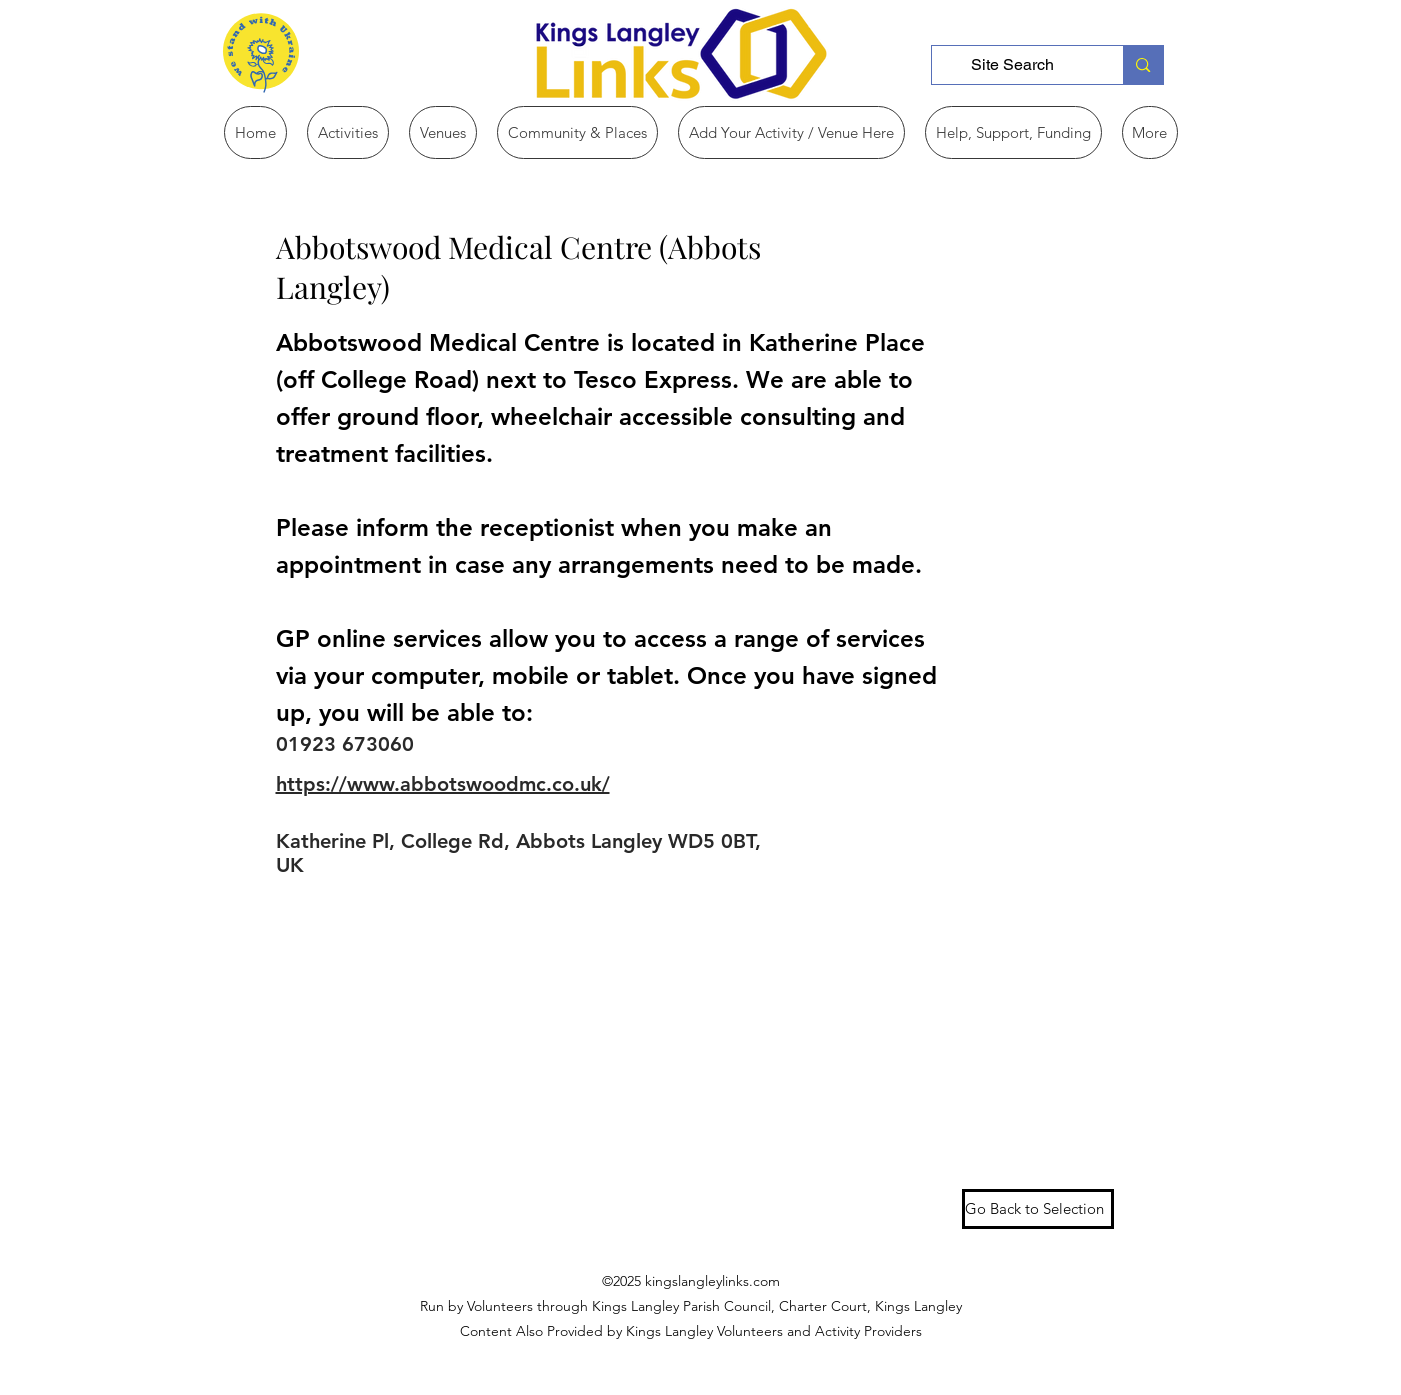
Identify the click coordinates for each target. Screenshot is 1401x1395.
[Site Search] (1013, 65)
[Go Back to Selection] (1038, 1209)
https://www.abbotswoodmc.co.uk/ (443, 784)
